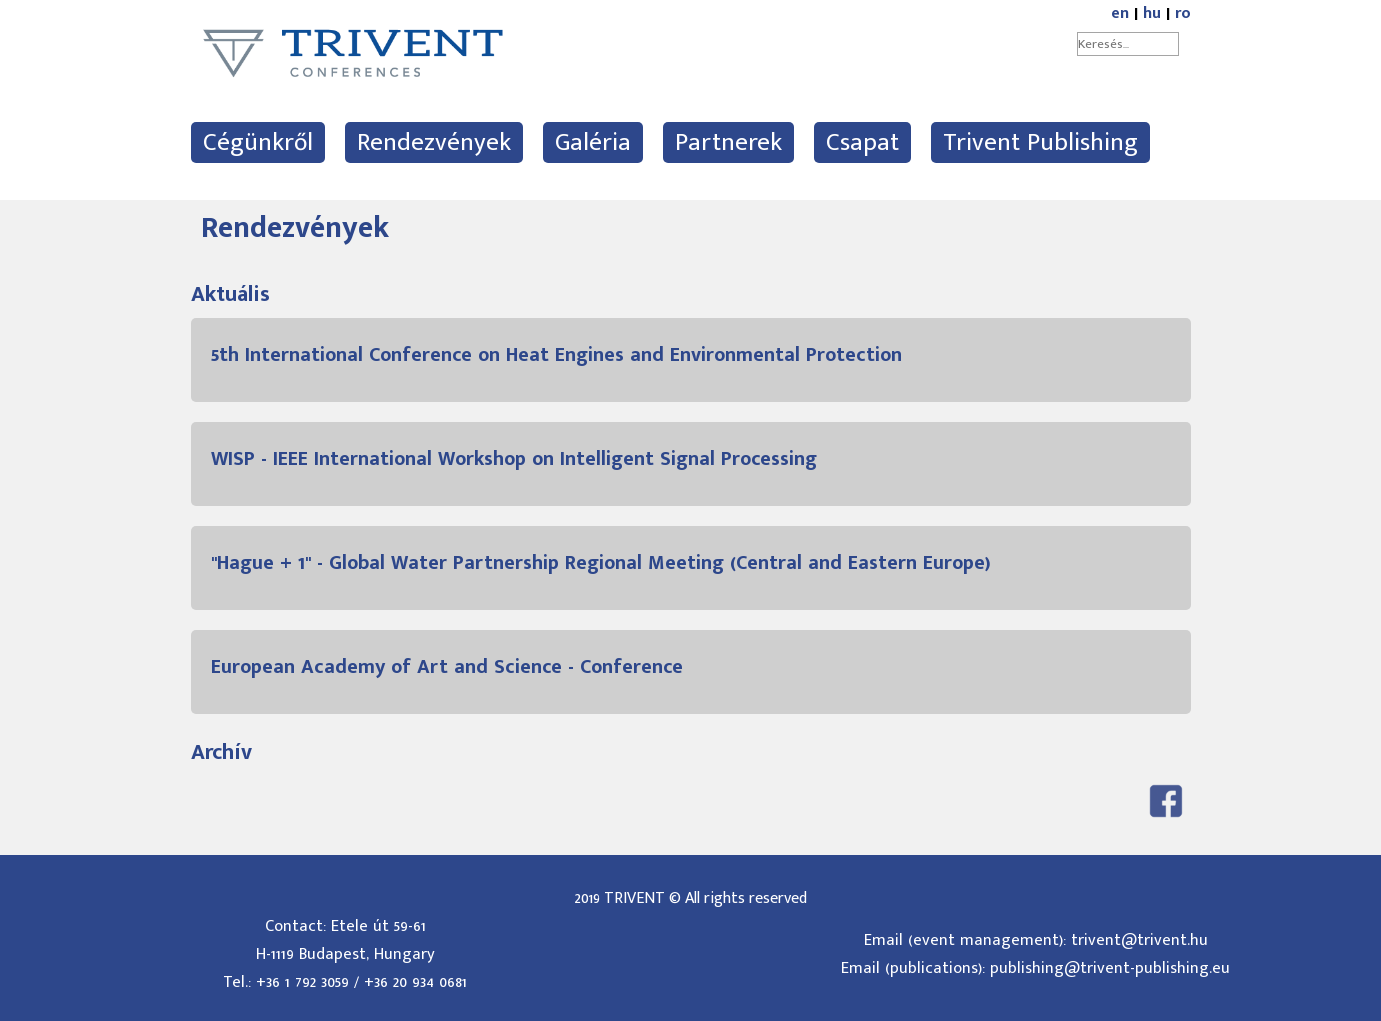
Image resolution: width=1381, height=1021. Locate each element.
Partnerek (728, 142)
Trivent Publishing (1040, 142)
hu (1152, 13)
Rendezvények (434, 142)
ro (1183, 13)
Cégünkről (258, 142)
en (1120, 13)
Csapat (862, 142)
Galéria (593, 142)
